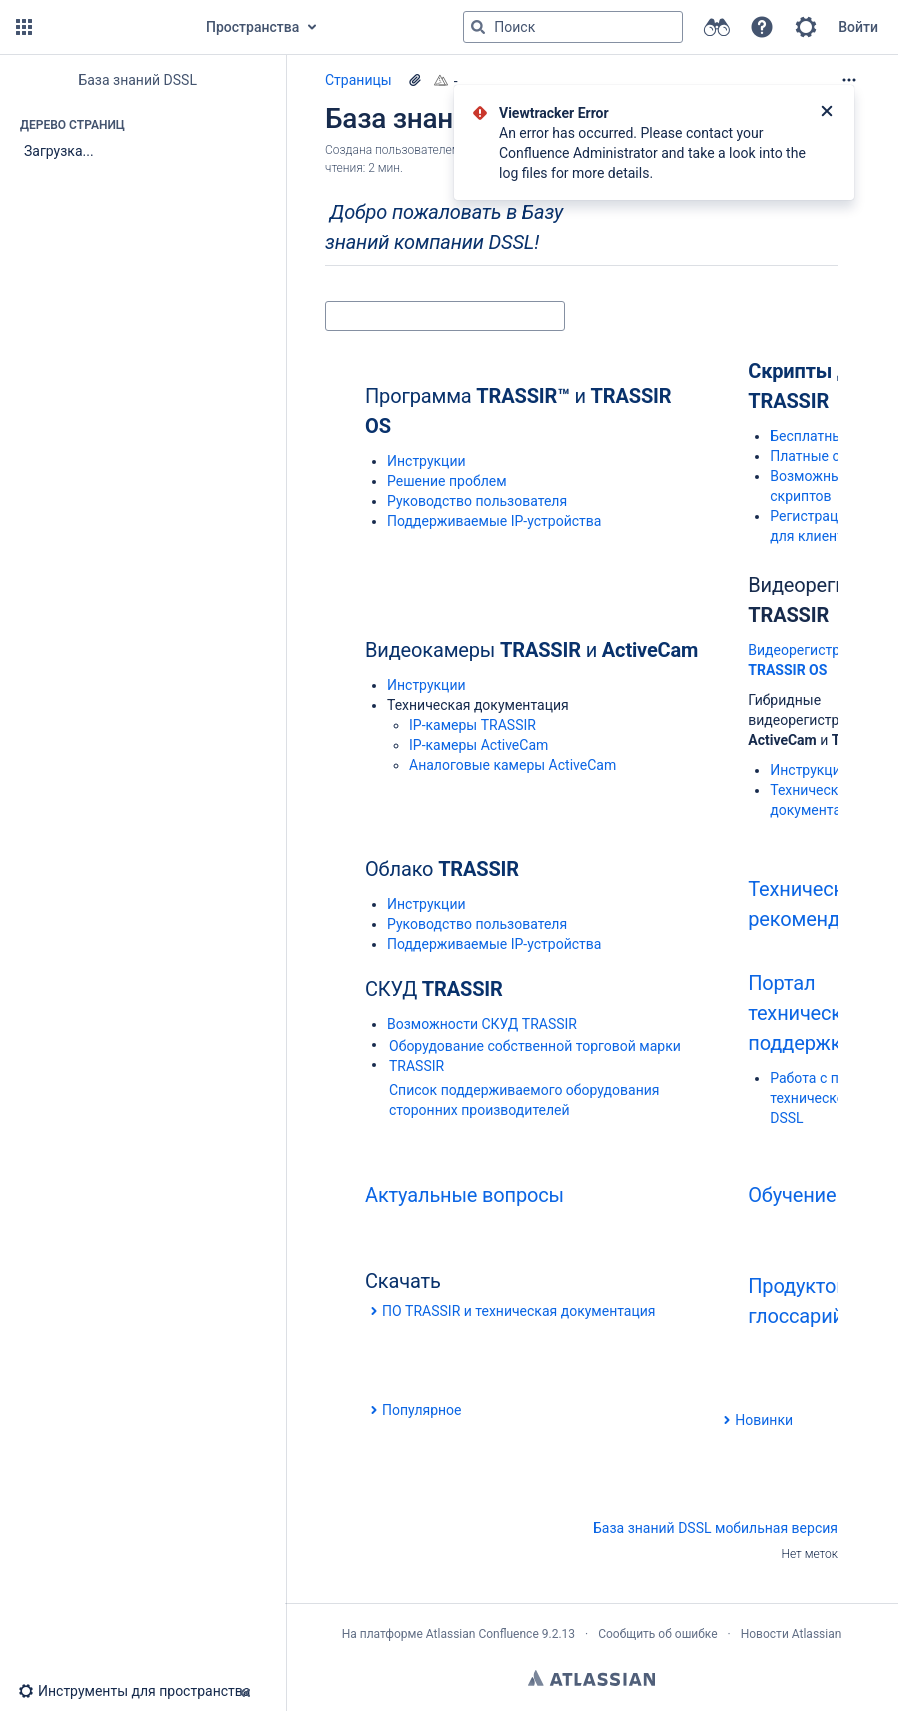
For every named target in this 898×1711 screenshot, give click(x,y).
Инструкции (426, 461)
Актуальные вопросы (464, 1195)
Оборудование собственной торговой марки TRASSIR (535, 1056)
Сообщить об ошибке (657, 1634)
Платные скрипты (829, 456)
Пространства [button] (252, 27)
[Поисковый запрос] (573, 27)
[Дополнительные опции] (849, 80)
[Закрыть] (827, 113)
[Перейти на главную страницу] (112, 27)
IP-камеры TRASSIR (472, 725)
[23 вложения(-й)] (415, 80)
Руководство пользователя (477, 501)
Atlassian (591, 1678)
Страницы (358, 80)
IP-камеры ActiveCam (478, 745)
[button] (24, 27)
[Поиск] (478, 27)
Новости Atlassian (791, 1634)
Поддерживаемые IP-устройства (494, 521)
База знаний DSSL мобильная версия (715, 1528)
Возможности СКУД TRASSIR (482, 1024)
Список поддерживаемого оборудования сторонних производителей (524, 1100)
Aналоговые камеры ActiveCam (512, 765)
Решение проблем (447, 481)
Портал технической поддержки (806, 1013)
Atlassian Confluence (482, 1634)
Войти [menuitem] (858, 27)
